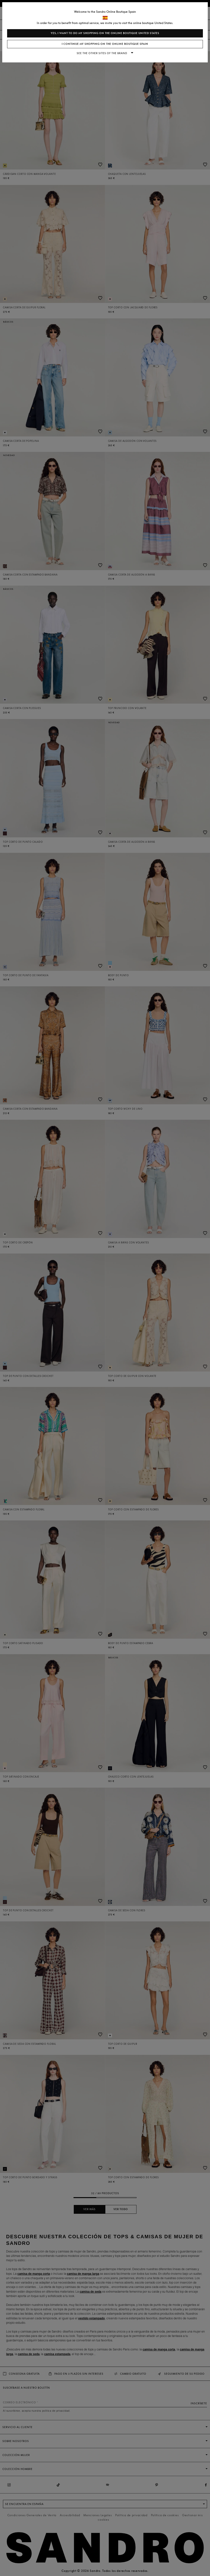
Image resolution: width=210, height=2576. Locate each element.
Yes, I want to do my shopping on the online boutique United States (105, 33)
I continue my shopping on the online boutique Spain (105, 44)
